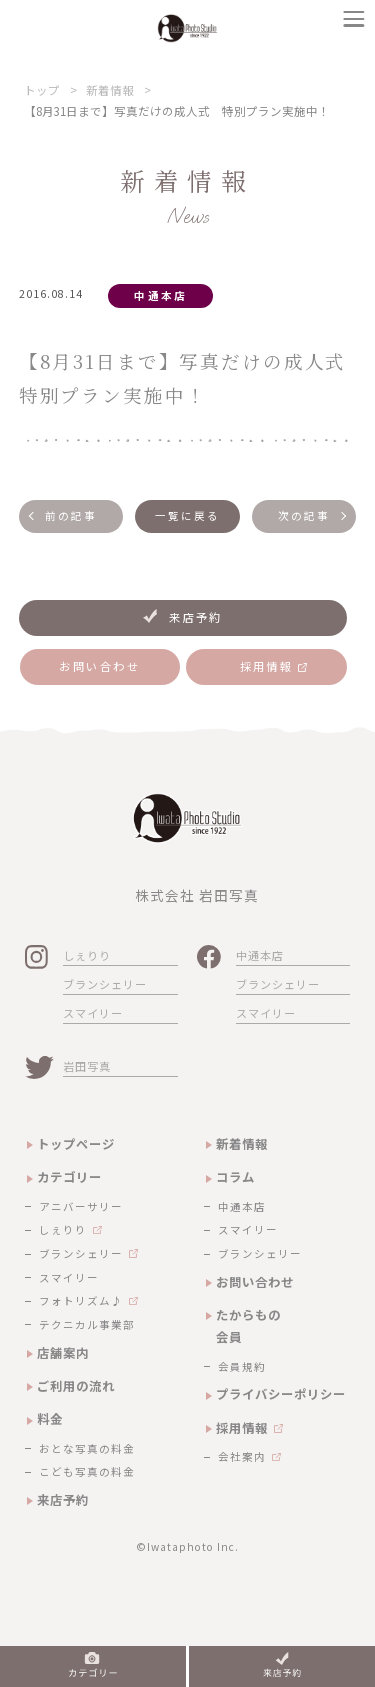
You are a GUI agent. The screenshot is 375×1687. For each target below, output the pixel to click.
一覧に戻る (188, 515)
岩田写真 (87, 1066)
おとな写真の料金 (87, 1448)
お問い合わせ (255, 1282)
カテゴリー (69, 1177)
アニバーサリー (81, 1206)
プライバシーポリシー (281, 1394)
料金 (50, 1419)
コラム (235, 1177)
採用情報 (242, 1428)
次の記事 (304, 515)
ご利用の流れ (76, 1386)
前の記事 (71, 515)
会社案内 (242, 1456)
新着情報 (110, 90)
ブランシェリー (105, 984)
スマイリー (93, 1013)
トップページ (76, 1144)
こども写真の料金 (87, 1471)
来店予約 (63, 1500)
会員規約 (242, 1366)
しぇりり (87, 955)
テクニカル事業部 (87, 1324)
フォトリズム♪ (81, 1300)
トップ (42, 90)
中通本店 (260, 955)
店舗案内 (63, 1353)
